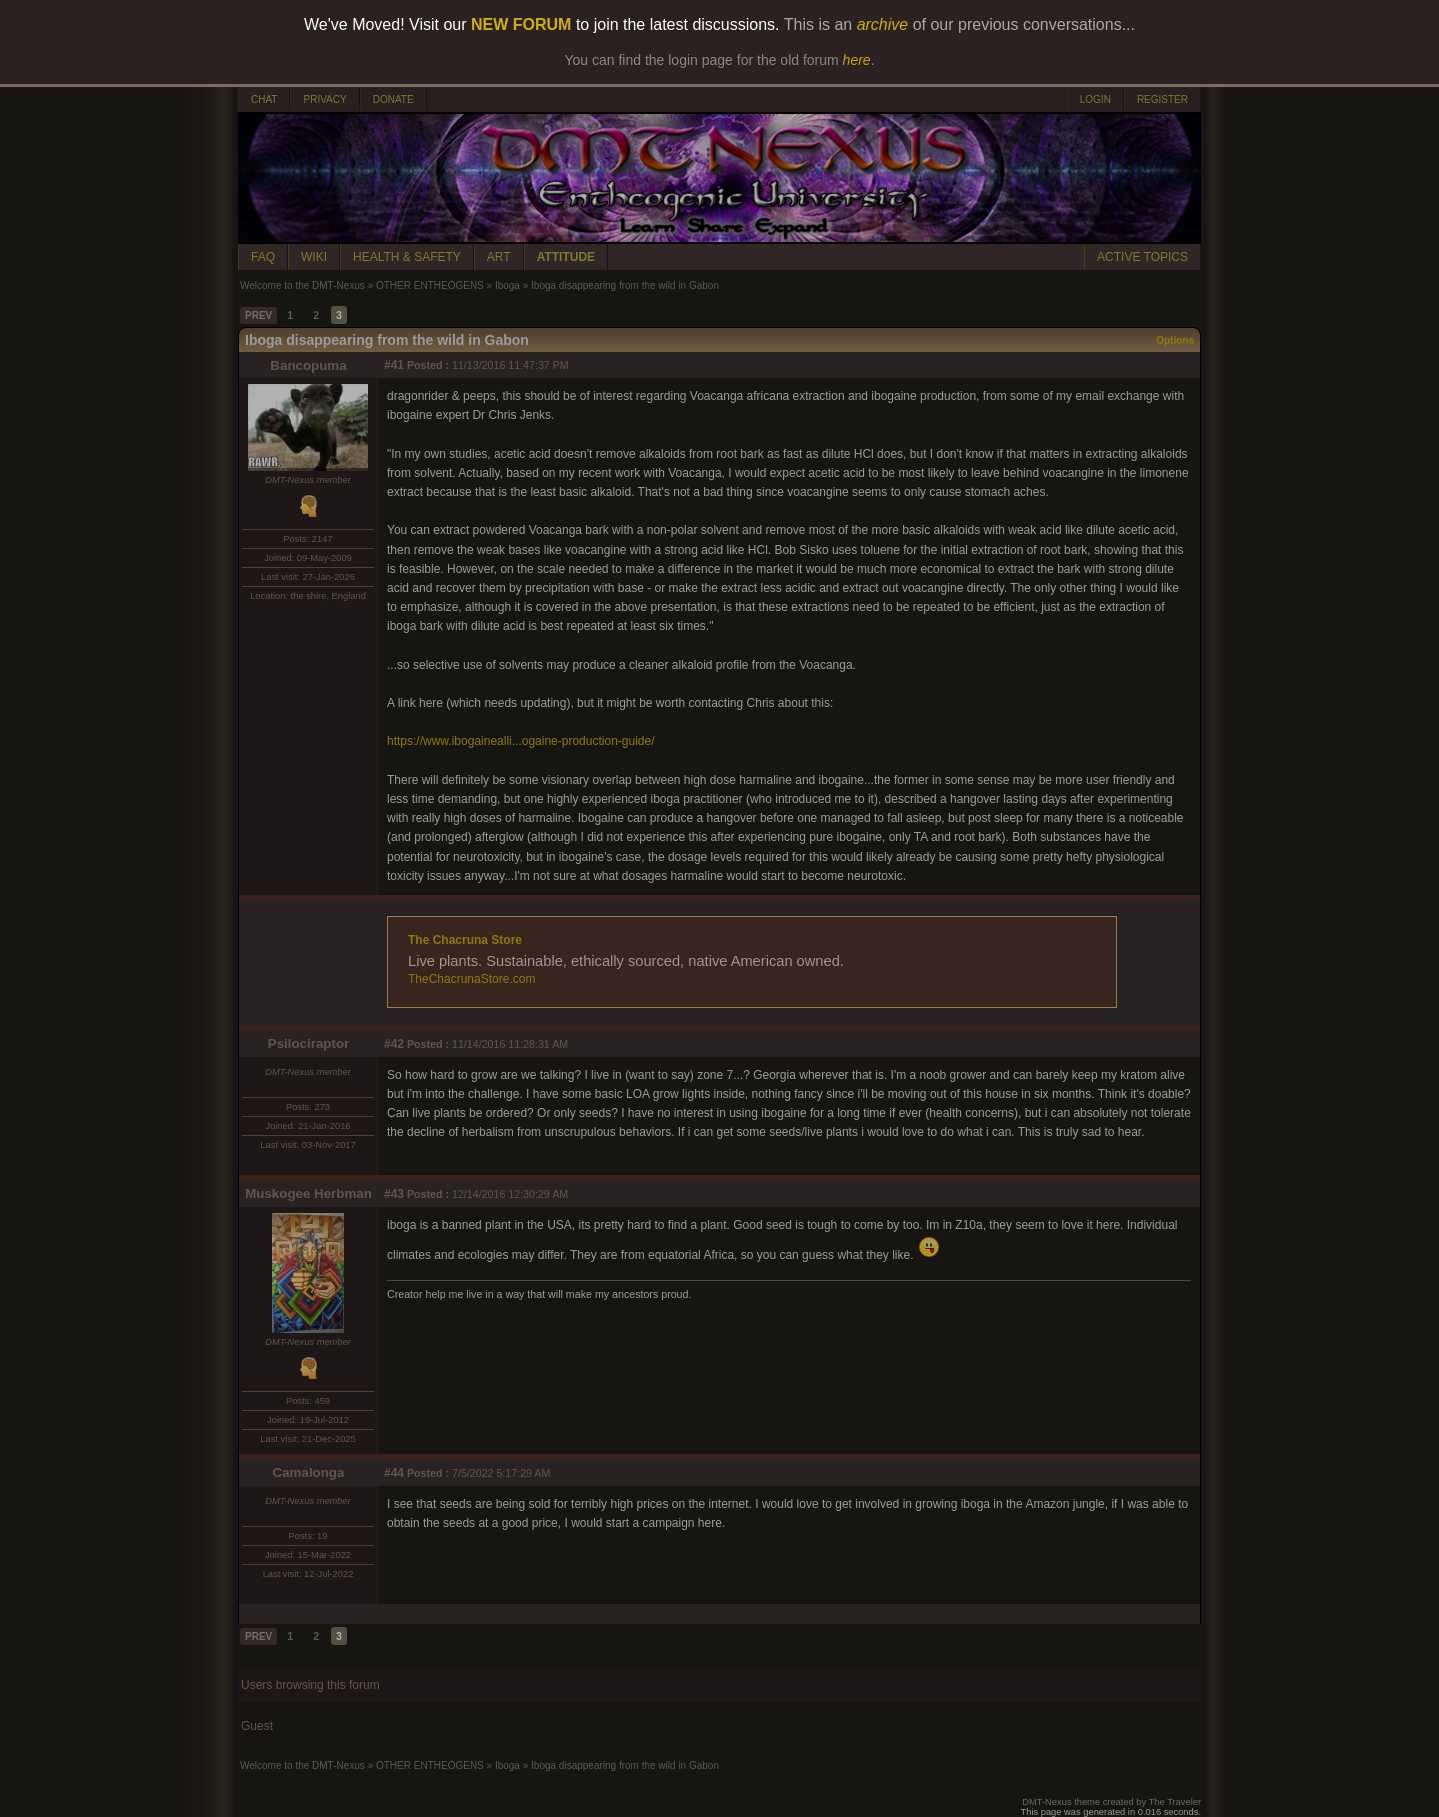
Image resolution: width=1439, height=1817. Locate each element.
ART (499, 257)
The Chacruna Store (465, 940)
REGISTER (1162, 99)
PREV (258, 315)
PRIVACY (324, 99)
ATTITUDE (566, 257)
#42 (394, 1044)
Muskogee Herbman (308, 1193)
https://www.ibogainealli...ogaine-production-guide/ (521, 741)
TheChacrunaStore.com (471, 979)
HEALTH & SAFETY (407, 257)
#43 (394, 1194)
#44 (394, 1473)
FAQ (263, 257)
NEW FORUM (521, 24)
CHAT (264, 99)
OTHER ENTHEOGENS (430, 285)
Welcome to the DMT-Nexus (302, 285)
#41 (394, 365)
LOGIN (1095, 99)
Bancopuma (308, 365)
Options (1175, 340)
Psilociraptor (308, 1043)
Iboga (507, 285)
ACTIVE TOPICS (1142, 257)
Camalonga (309, 1472)
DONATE (393, 99)
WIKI (314, 257)
